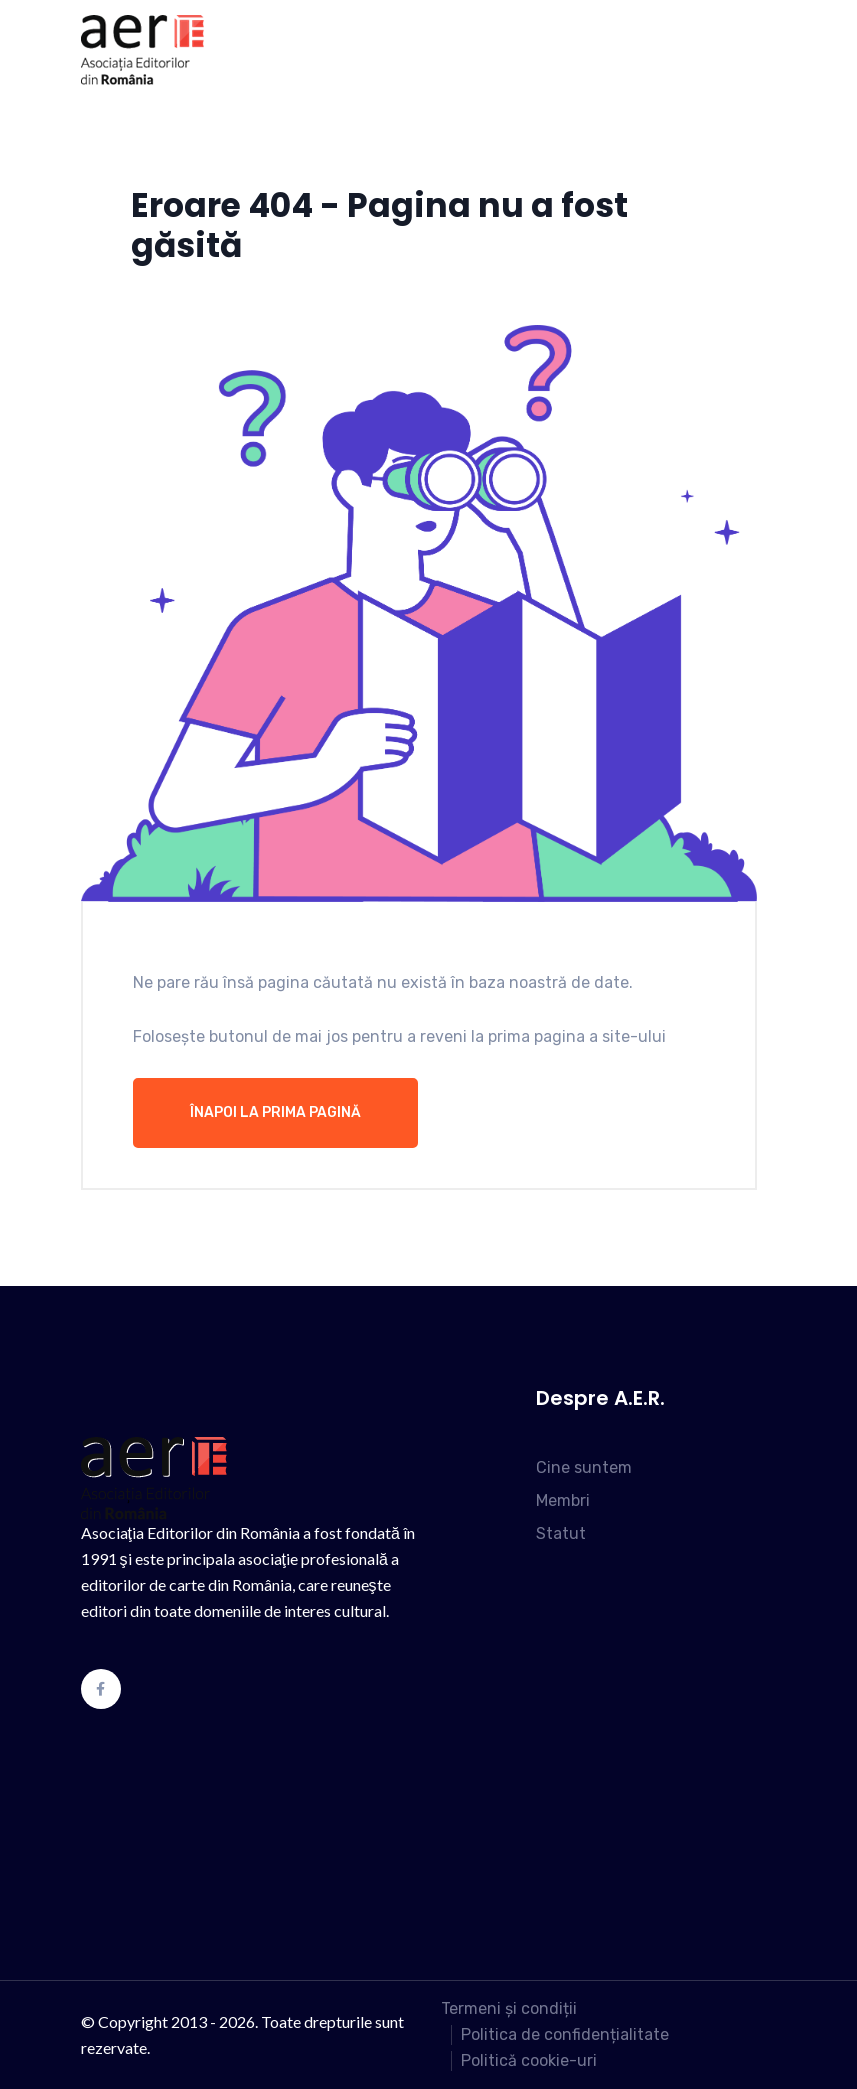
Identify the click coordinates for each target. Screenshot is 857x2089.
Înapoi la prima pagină (275, 1112)
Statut (561, 1533)
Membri (563, 1500)
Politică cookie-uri (529, 2060)
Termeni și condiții (509, 2008)
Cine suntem (584, 1467)
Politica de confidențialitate (565, 2034)
